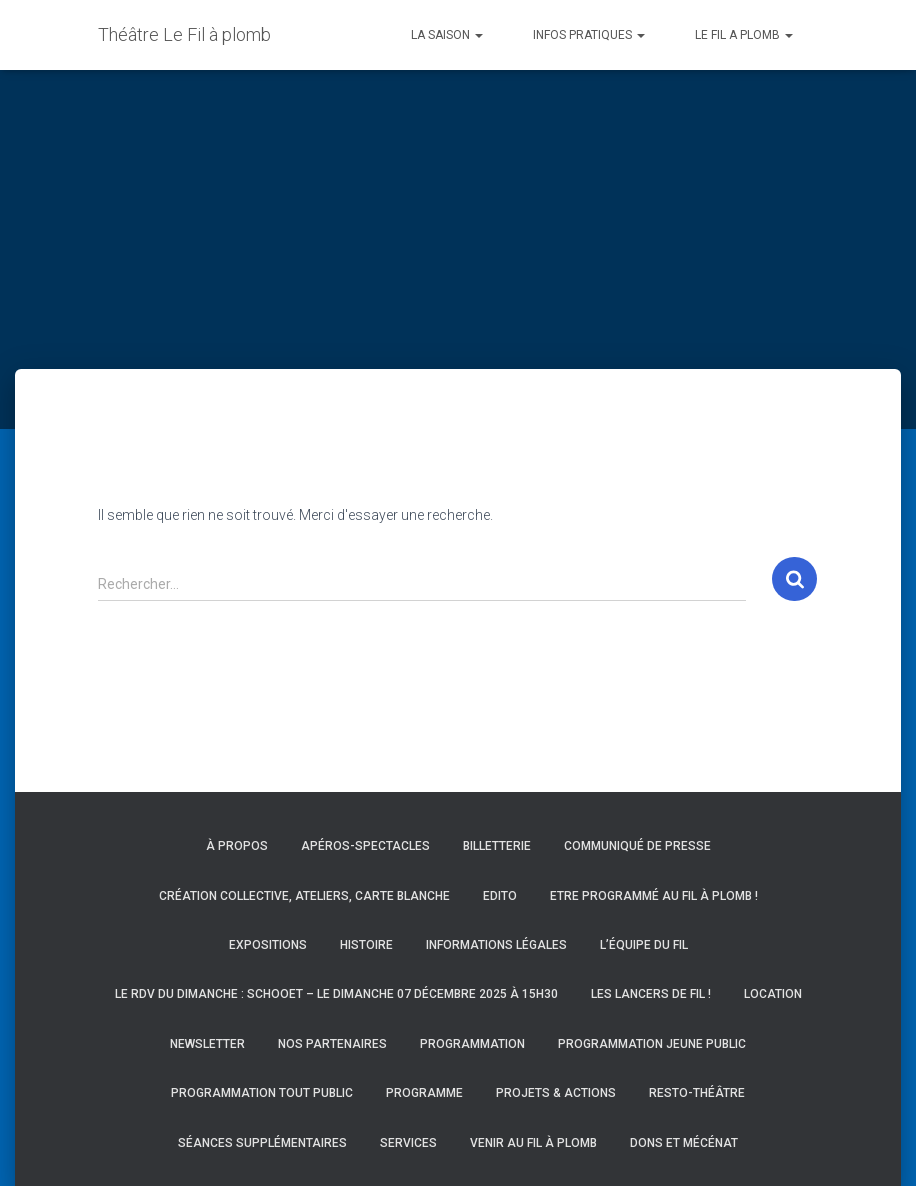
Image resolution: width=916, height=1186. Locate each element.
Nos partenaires (332, 1044)
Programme (424, 1093)
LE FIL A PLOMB (744, 35)
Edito (500, 896)
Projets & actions (556, 1093)
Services (408, 1143)
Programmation (472, 1044)
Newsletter (207, 1044)
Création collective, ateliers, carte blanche (304, 896)
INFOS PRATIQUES (589, 35)
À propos (237, 846)
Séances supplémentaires (262, 1143)
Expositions (268, 945)
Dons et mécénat (684, 1143)
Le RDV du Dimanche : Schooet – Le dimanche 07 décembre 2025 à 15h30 (336, 994)
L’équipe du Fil (644, 945)
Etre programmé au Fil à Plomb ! (654, 896)
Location (773, 994)
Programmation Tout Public (262, 1093)
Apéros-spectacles (365, 846)
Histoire (366, 945)
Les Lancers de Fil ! (651, 994)
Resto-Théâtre (697, 1093)
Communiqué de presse (637, 846)
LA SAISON (447, 35)
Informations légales (496, 945)
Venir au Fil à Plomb (533, 1143)
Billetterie (497, 846)
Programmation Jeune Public (652, 1044)
